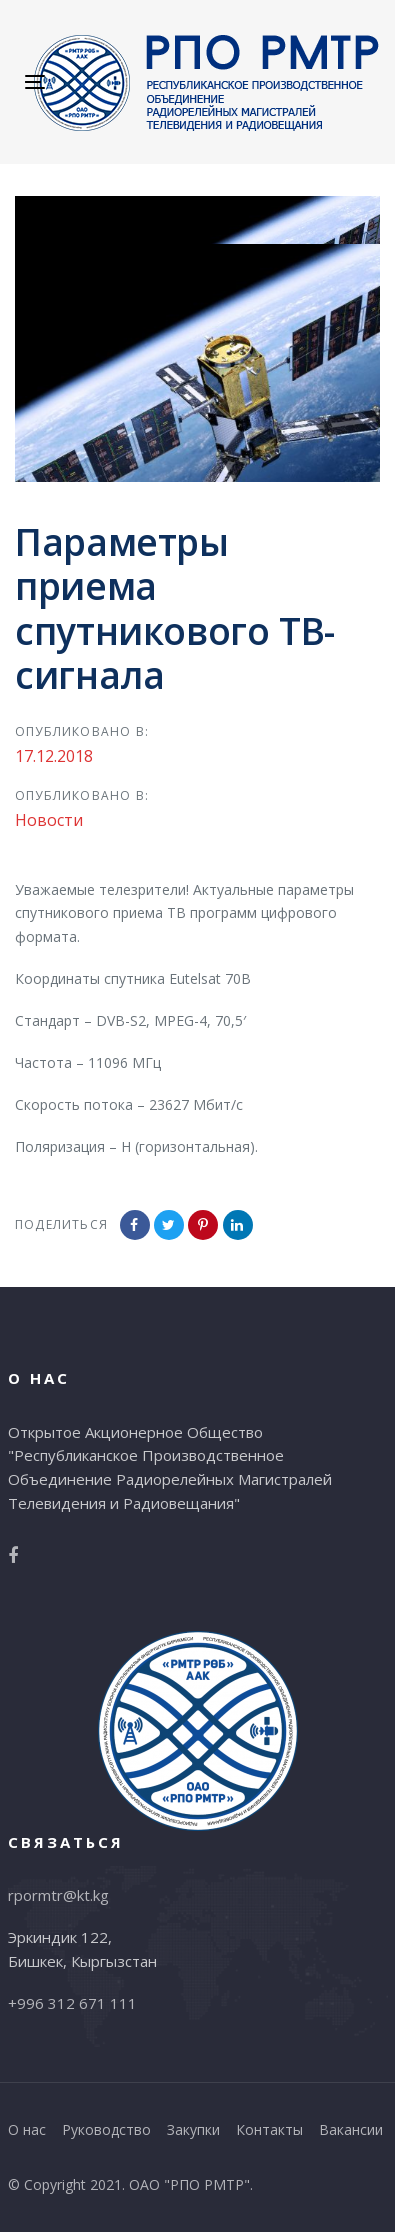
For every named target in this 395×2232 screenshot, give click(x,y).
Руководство (106, 2129)
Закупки (193, 2129)
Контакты (269, 2129)
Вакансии (351, 2129)
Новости (49, 820)
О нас (27, 2129)
